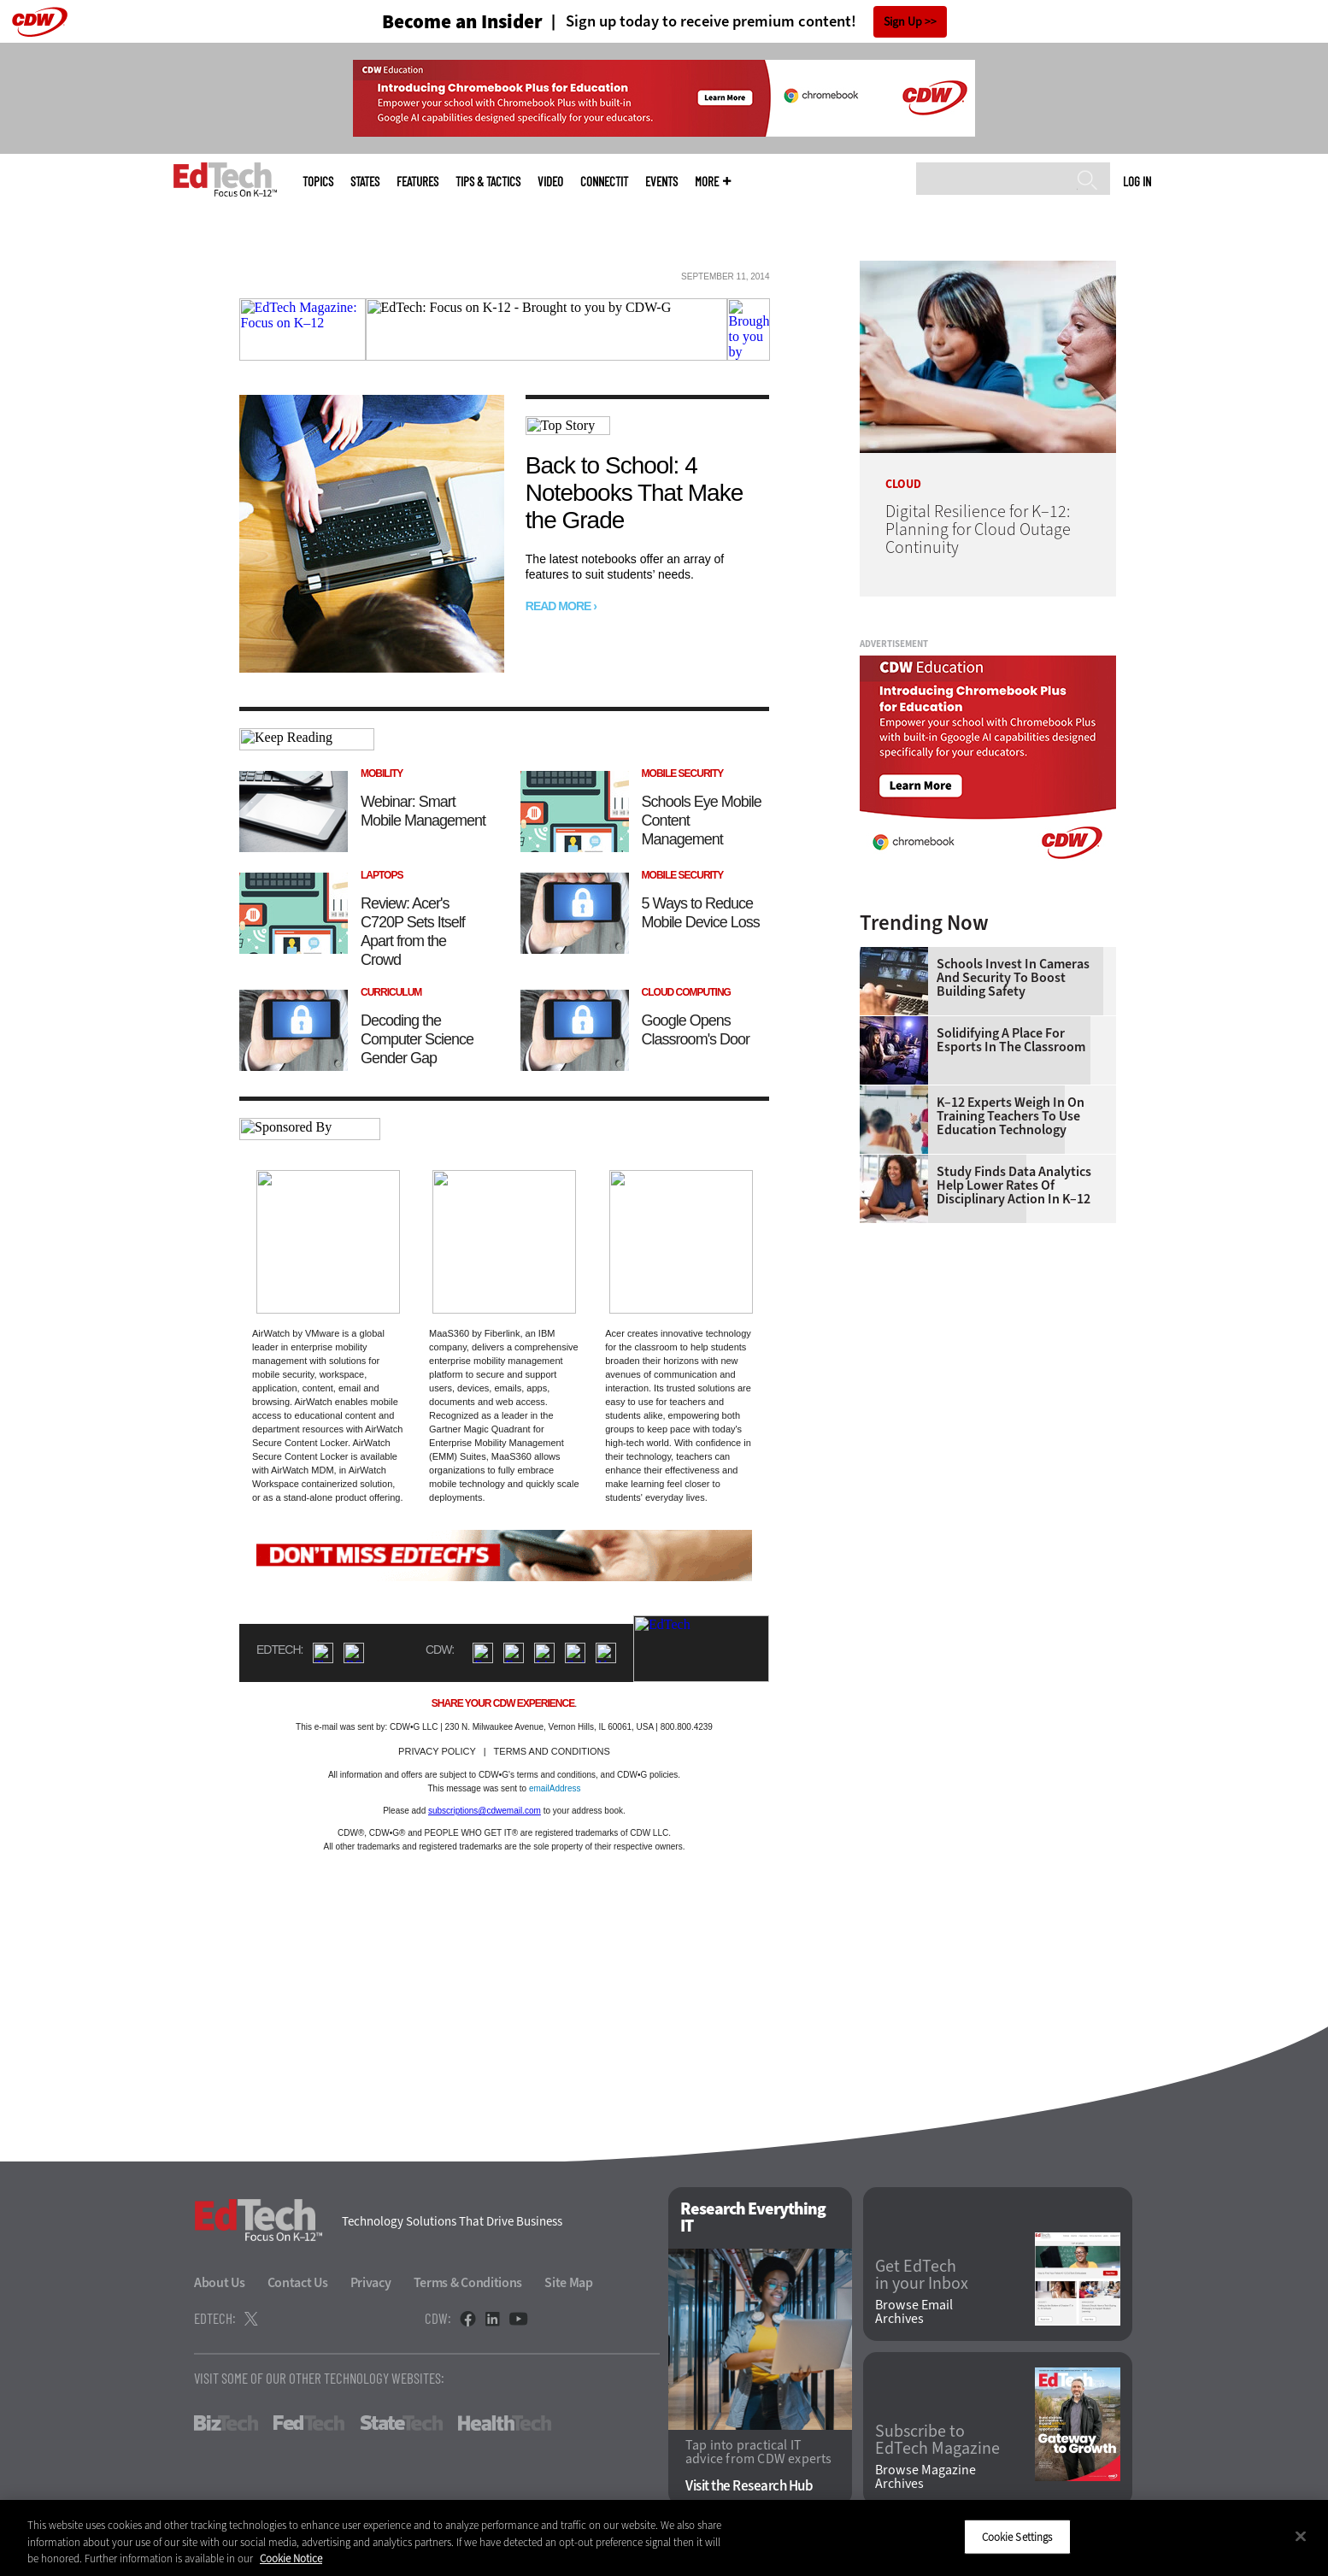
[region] (664, 2538)
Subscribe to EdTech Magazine (937, 2440)
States (364, 181)
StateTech (401, 2423)
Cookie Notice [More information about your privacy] (291, 2558)
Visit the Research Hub (749, 2486)
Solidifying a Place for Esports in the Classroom (1011, 1040)
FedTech (308, 2423)
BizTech (226, 2423)
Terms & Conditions (468, 2282)
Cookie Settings (1017, 2536)
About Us (219, 2282)
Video (550, 181)
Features (417, 181)
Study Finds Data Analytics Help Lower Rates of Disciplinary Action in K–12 (1014, 1185)
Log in (1137, 181)
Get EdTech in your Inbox (921, 2275)
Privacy (370, 2282)
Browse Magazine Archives (925, 2477)
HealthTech (504, 2423)
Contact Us (297, 2282)
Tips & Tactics (487, 181)
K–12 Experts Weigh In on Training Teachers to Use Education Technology (1010, 1116)
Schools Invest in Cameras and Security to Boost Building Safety (1013, 977)
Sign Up (903, 22)
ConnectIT (604, 181)
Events (661, 181)
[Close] (1300, 2536)
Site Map (568, 2282)
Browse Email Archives (914, 2312)
